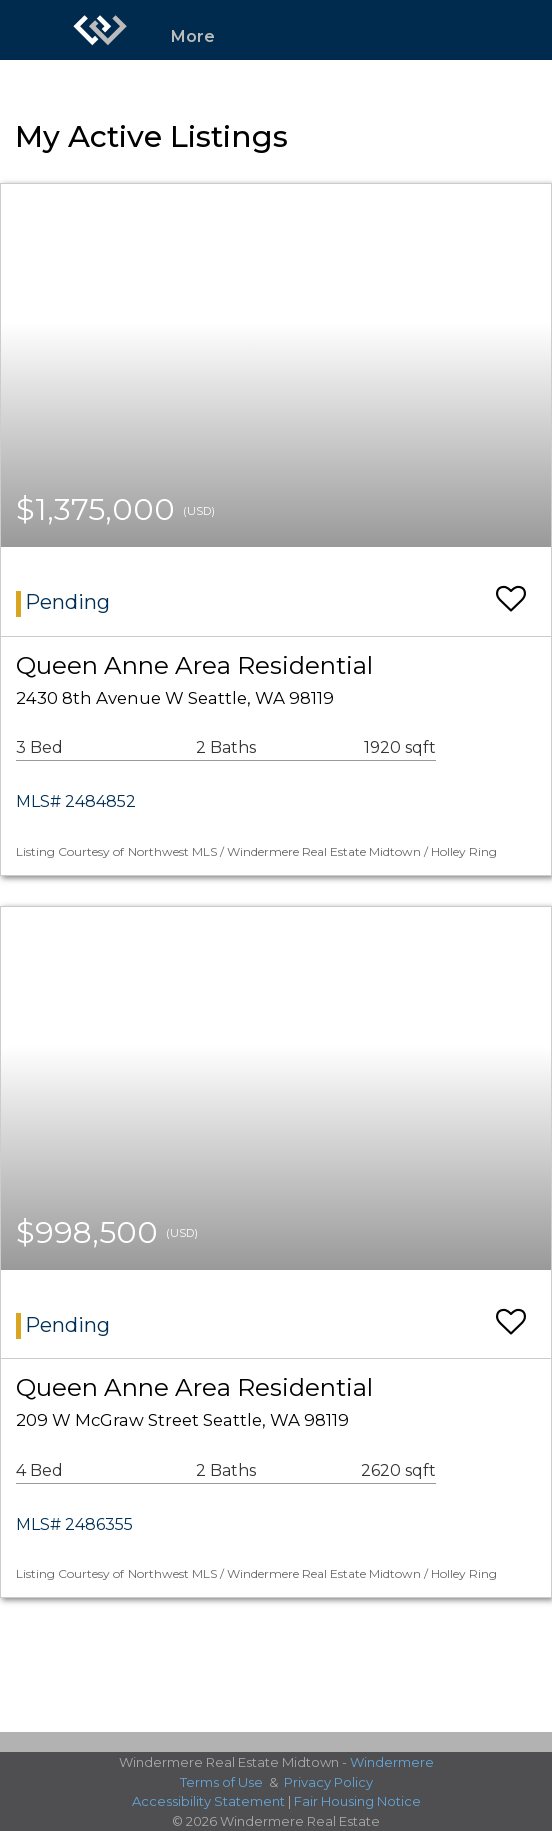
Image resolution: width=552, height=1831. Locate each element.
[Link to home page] (100, 30)
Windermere (392, 1762)
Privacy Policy (328, 1782)
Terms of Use (221, 1782)
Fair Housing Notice (357, 1801)
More (193, 36)
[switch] (511, 589)
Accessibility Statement (208, 1801)
